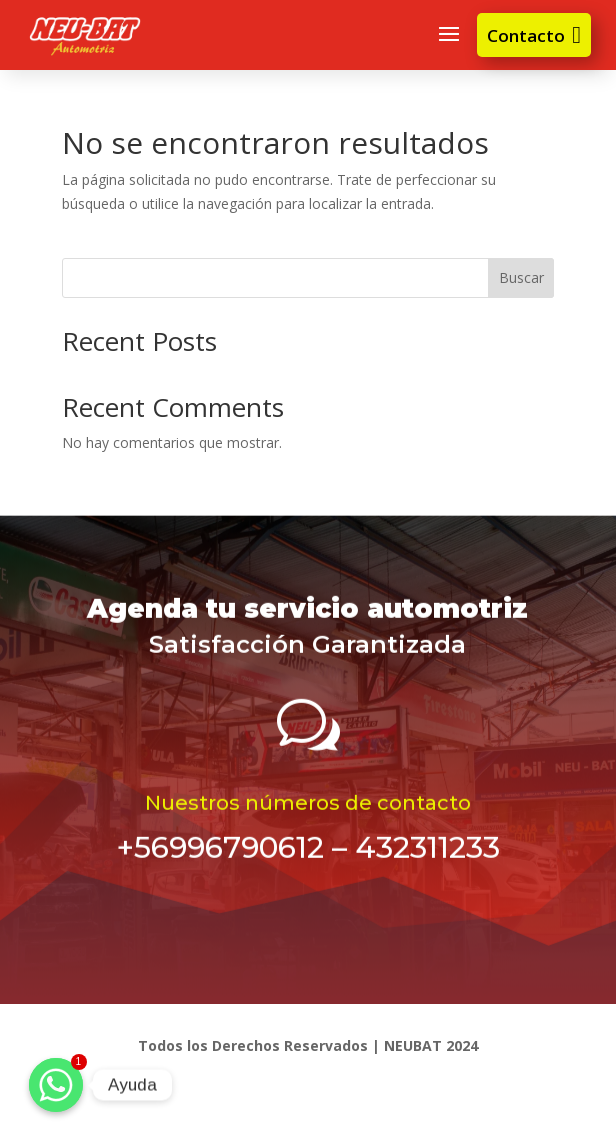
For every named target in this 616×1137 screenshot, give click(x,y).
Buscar (521, 277)
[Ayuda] (56, 1085)
